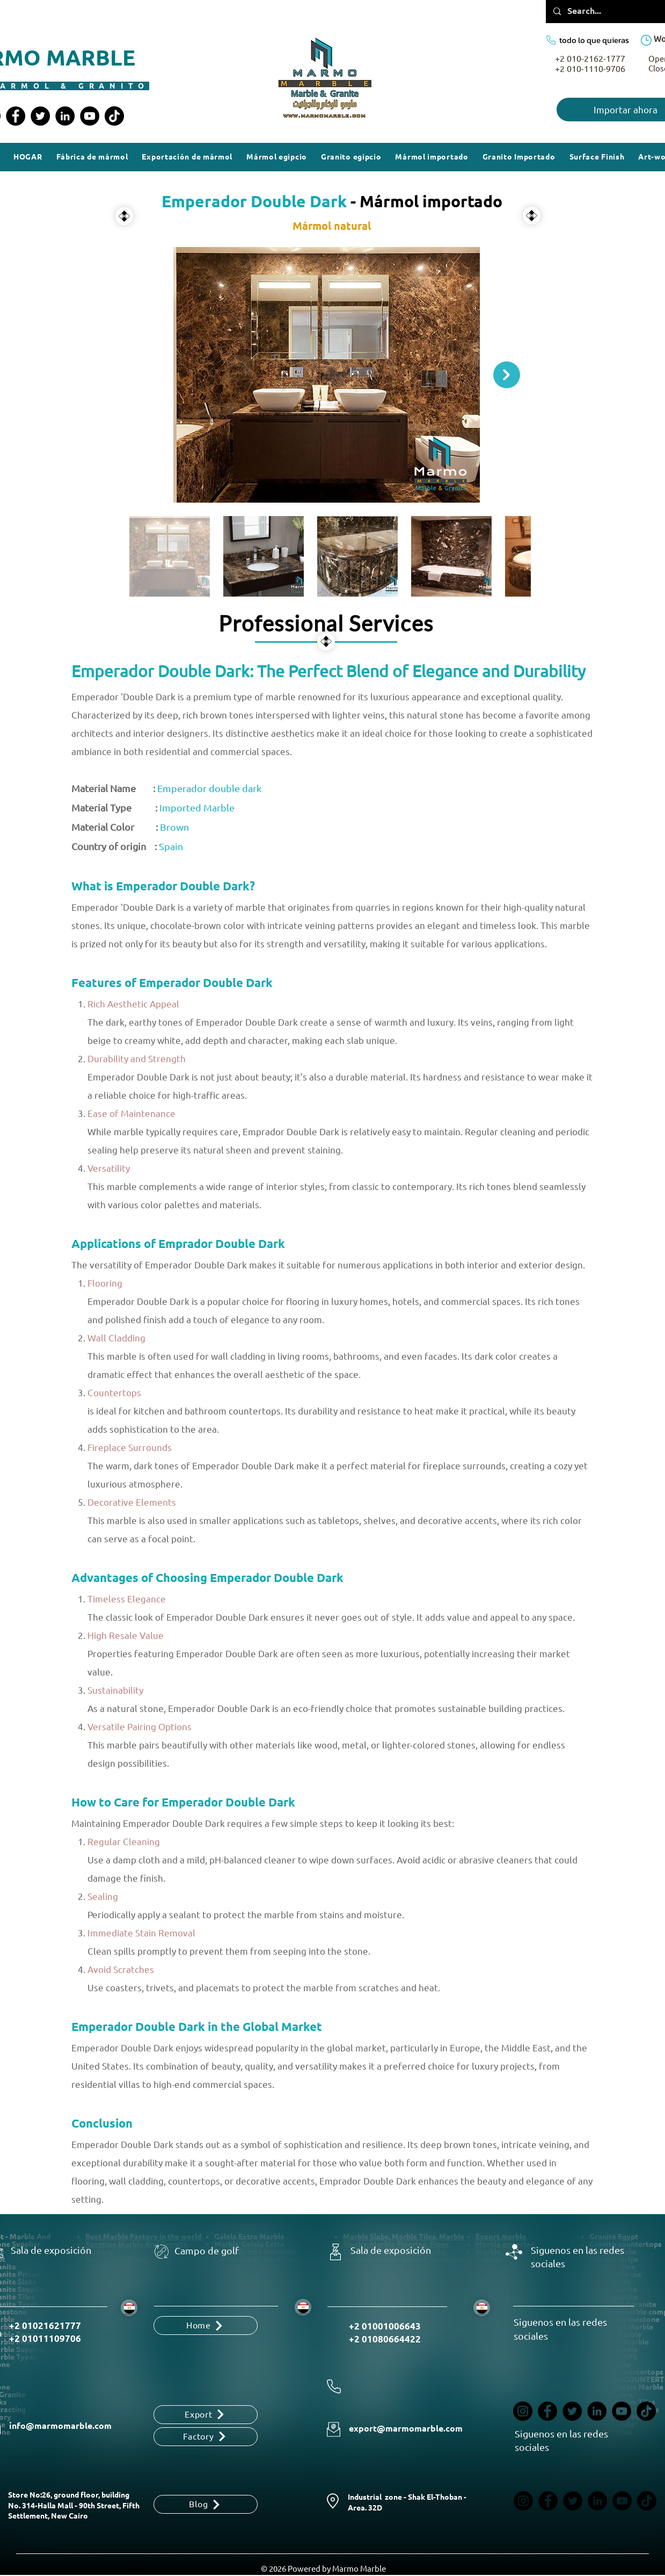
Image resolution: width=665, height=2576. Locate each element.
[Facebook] (15, 116)
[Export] (206, 2414)
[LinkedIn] (65, 116)
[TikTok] (114, 116)
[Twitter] (40, 116)
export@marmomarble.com (406, 2428)
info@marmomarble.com (60, 2426)
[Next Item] (506, 374)
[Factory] (206, 2436)
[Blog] (206, 2504)
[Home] (206, 2325)
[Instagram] (522, 2411)
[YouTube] (89, 116)
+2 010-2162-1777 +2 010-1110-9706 (590, 64)
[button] (597, 157)
